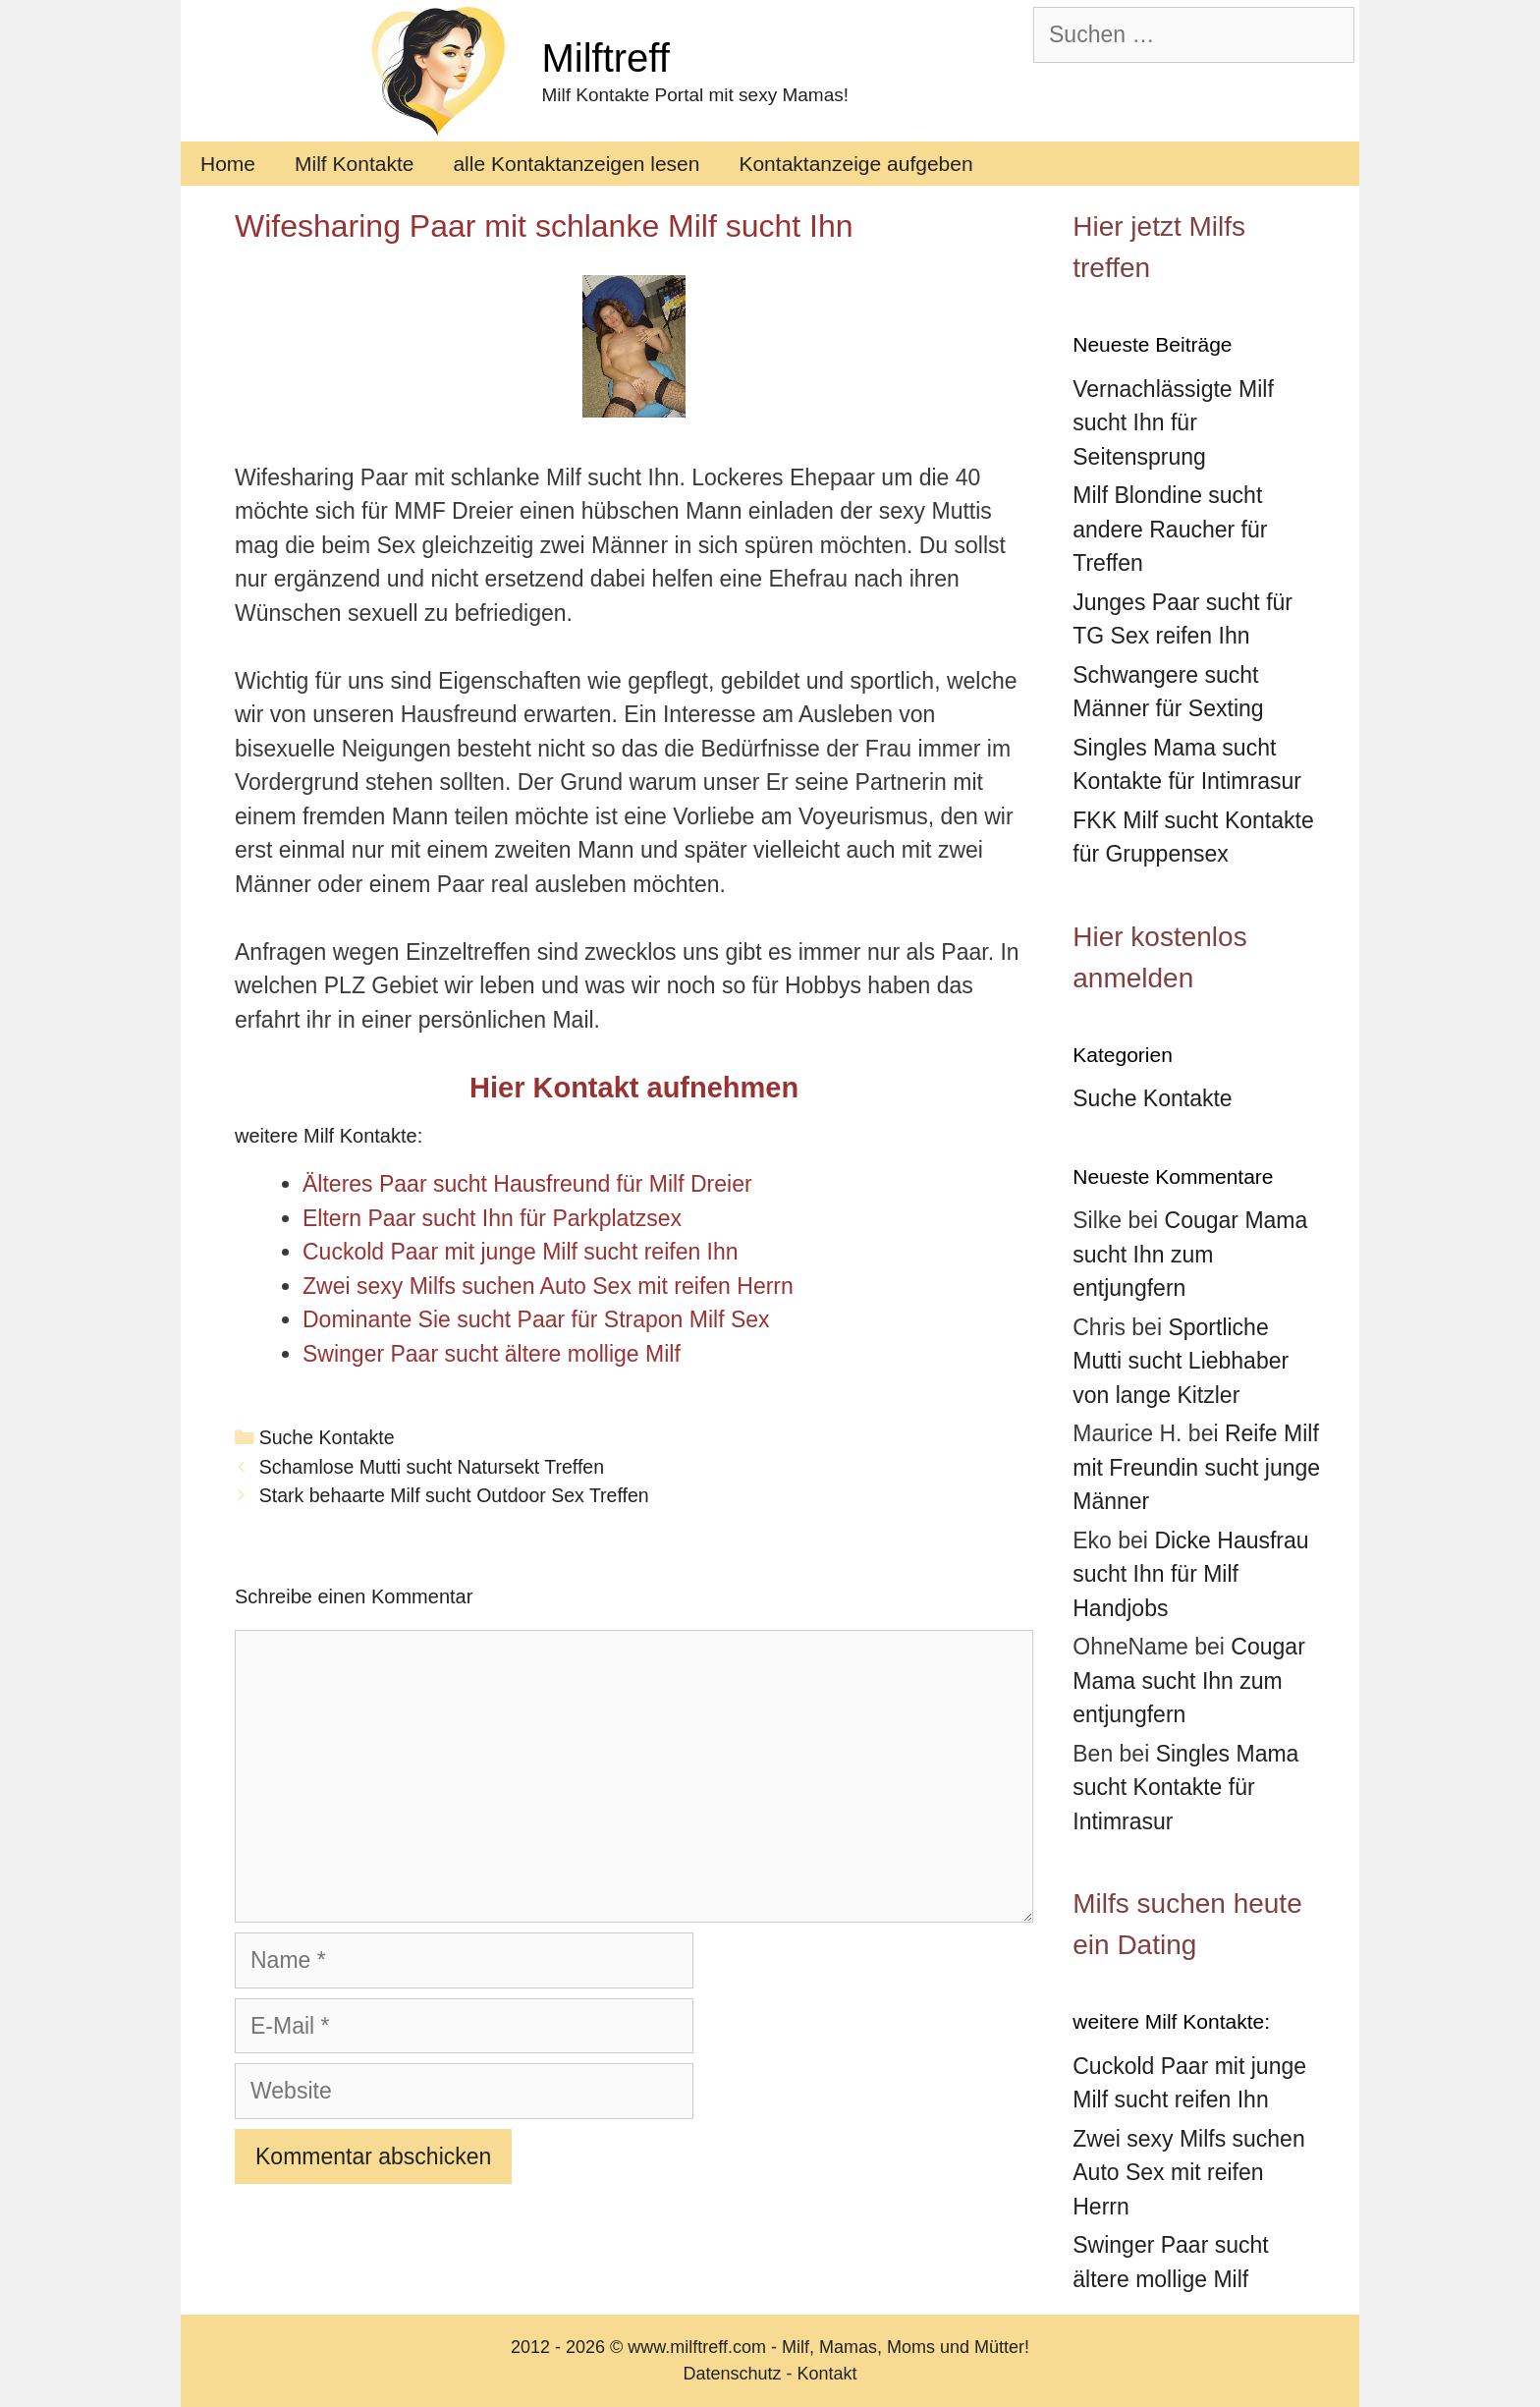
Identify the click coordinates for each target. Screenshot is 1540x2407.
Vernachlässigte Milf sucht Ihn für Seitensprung (1173, 423)
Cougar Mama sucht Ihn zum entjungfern (1189, 1254)
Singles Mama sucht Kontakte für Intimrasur (1185, 1787)
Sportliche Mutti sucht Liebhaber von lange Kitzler (1180, 1361)
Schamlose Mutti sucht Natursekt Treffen (431, 1467)
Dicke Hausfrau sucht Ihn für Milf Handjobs (1190, 1574)
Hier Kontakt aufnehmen (633, 1087)
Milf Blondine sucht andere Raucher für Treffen (1169, 529)
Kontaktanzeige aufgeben (855, 163)
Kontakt (827, 2373)
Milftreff (605, 58)
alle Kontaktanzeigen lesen (576, 163)
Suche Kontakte (327, 1437)
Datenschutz (732, 2373)
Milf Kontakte (354, 163)
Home (227, 163)
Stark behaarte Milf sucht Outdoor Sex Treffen (454, 1495)
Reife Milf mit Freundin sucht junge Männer (1196, 1467)
